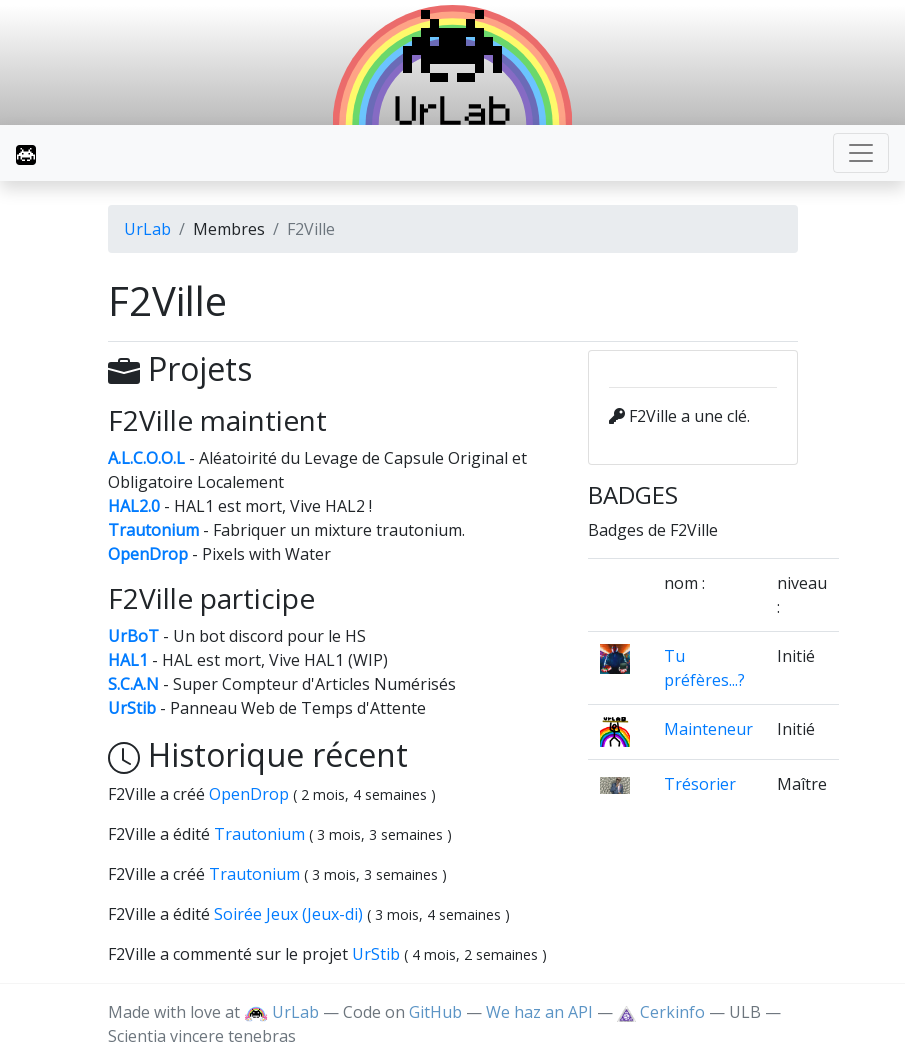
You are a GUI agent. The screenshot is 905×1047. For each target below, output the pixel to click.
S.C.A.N (133, 684)
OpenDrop (148, 554)
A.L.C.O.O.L (146, 458)
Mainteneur (708, 729)
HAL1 (128, 660)
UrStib (132, 708)
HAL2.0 (134, 506)
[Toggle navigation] (861, 153)
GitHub (435, 1012)
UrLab (147, 229)
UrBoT (133, 636)
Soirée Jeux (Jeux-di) (290, 914)
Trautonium (153, 530)
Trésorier (700, 784)
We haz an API (539, 1012)
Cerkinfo (662, 1012)
